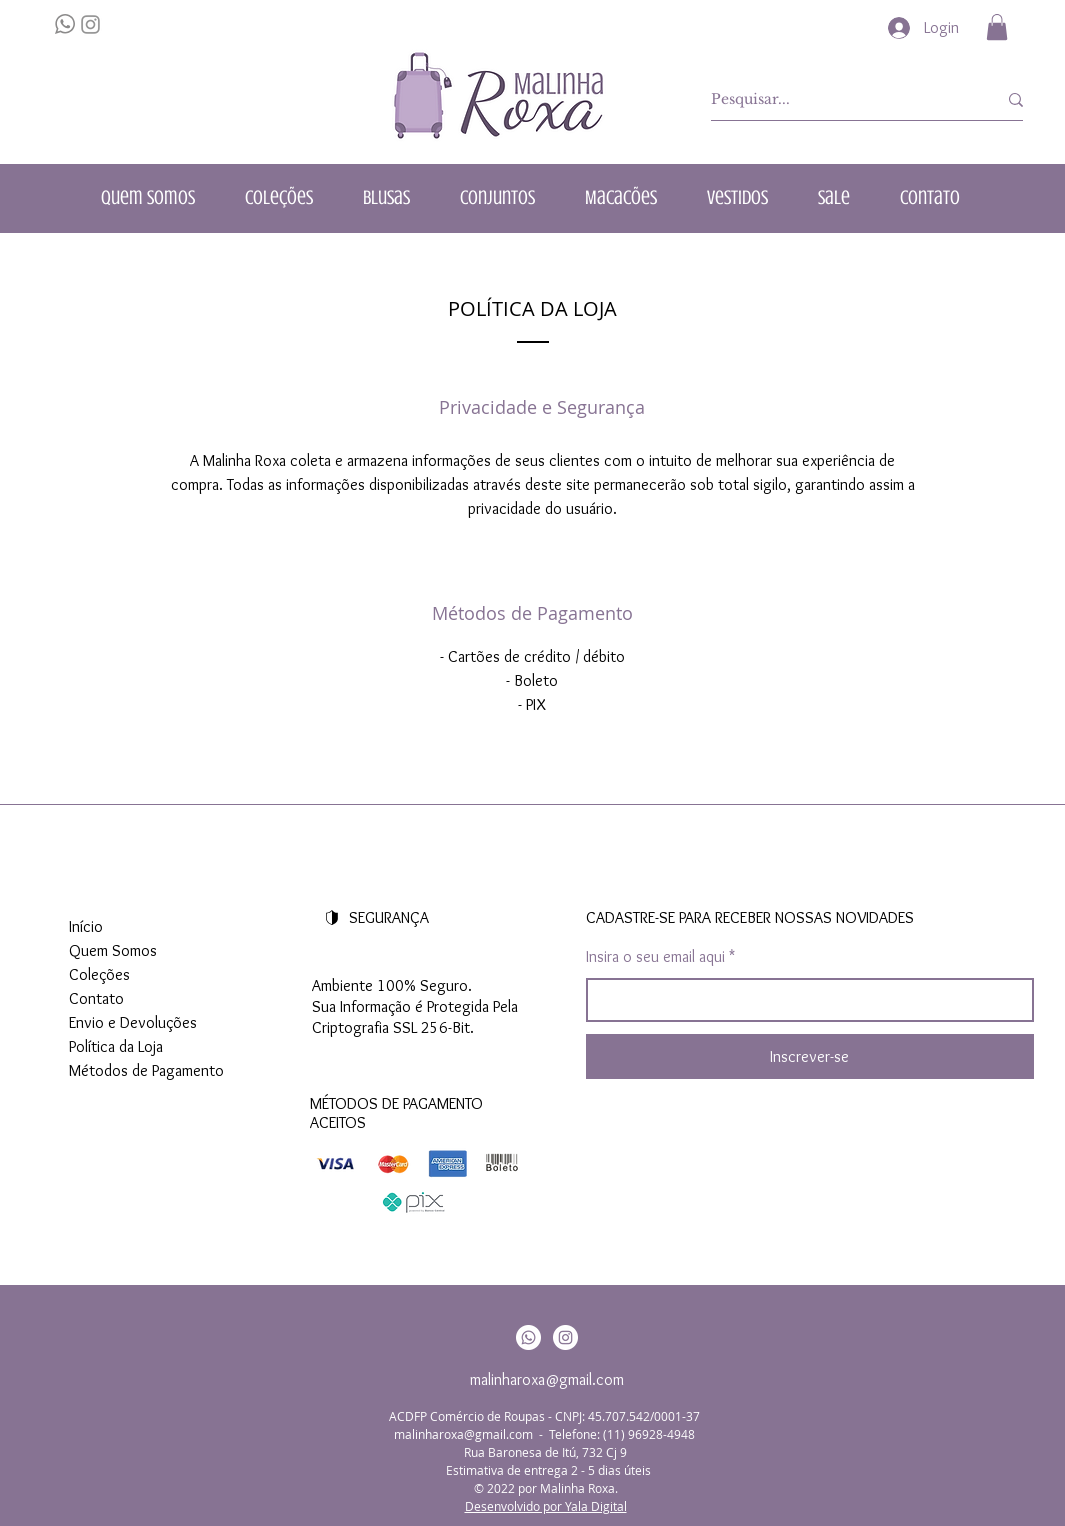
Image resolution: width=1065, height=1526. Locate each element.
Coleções (99, 974)
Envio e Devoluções (133, 1022)
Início (86, 926)
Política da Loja (116, 1046)
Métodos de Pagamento (146, 1070)
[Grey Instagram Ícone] (90, 24)
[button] (997, 27)
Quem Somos (113, 950)
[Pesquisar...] (839, 100)
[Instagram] (565, 1337)
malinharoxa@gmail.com (547, 1379)
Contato (96, 998)
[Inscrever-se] (810, 1056)
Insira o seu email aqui (655, 957)
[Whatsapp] (528, 1337)
